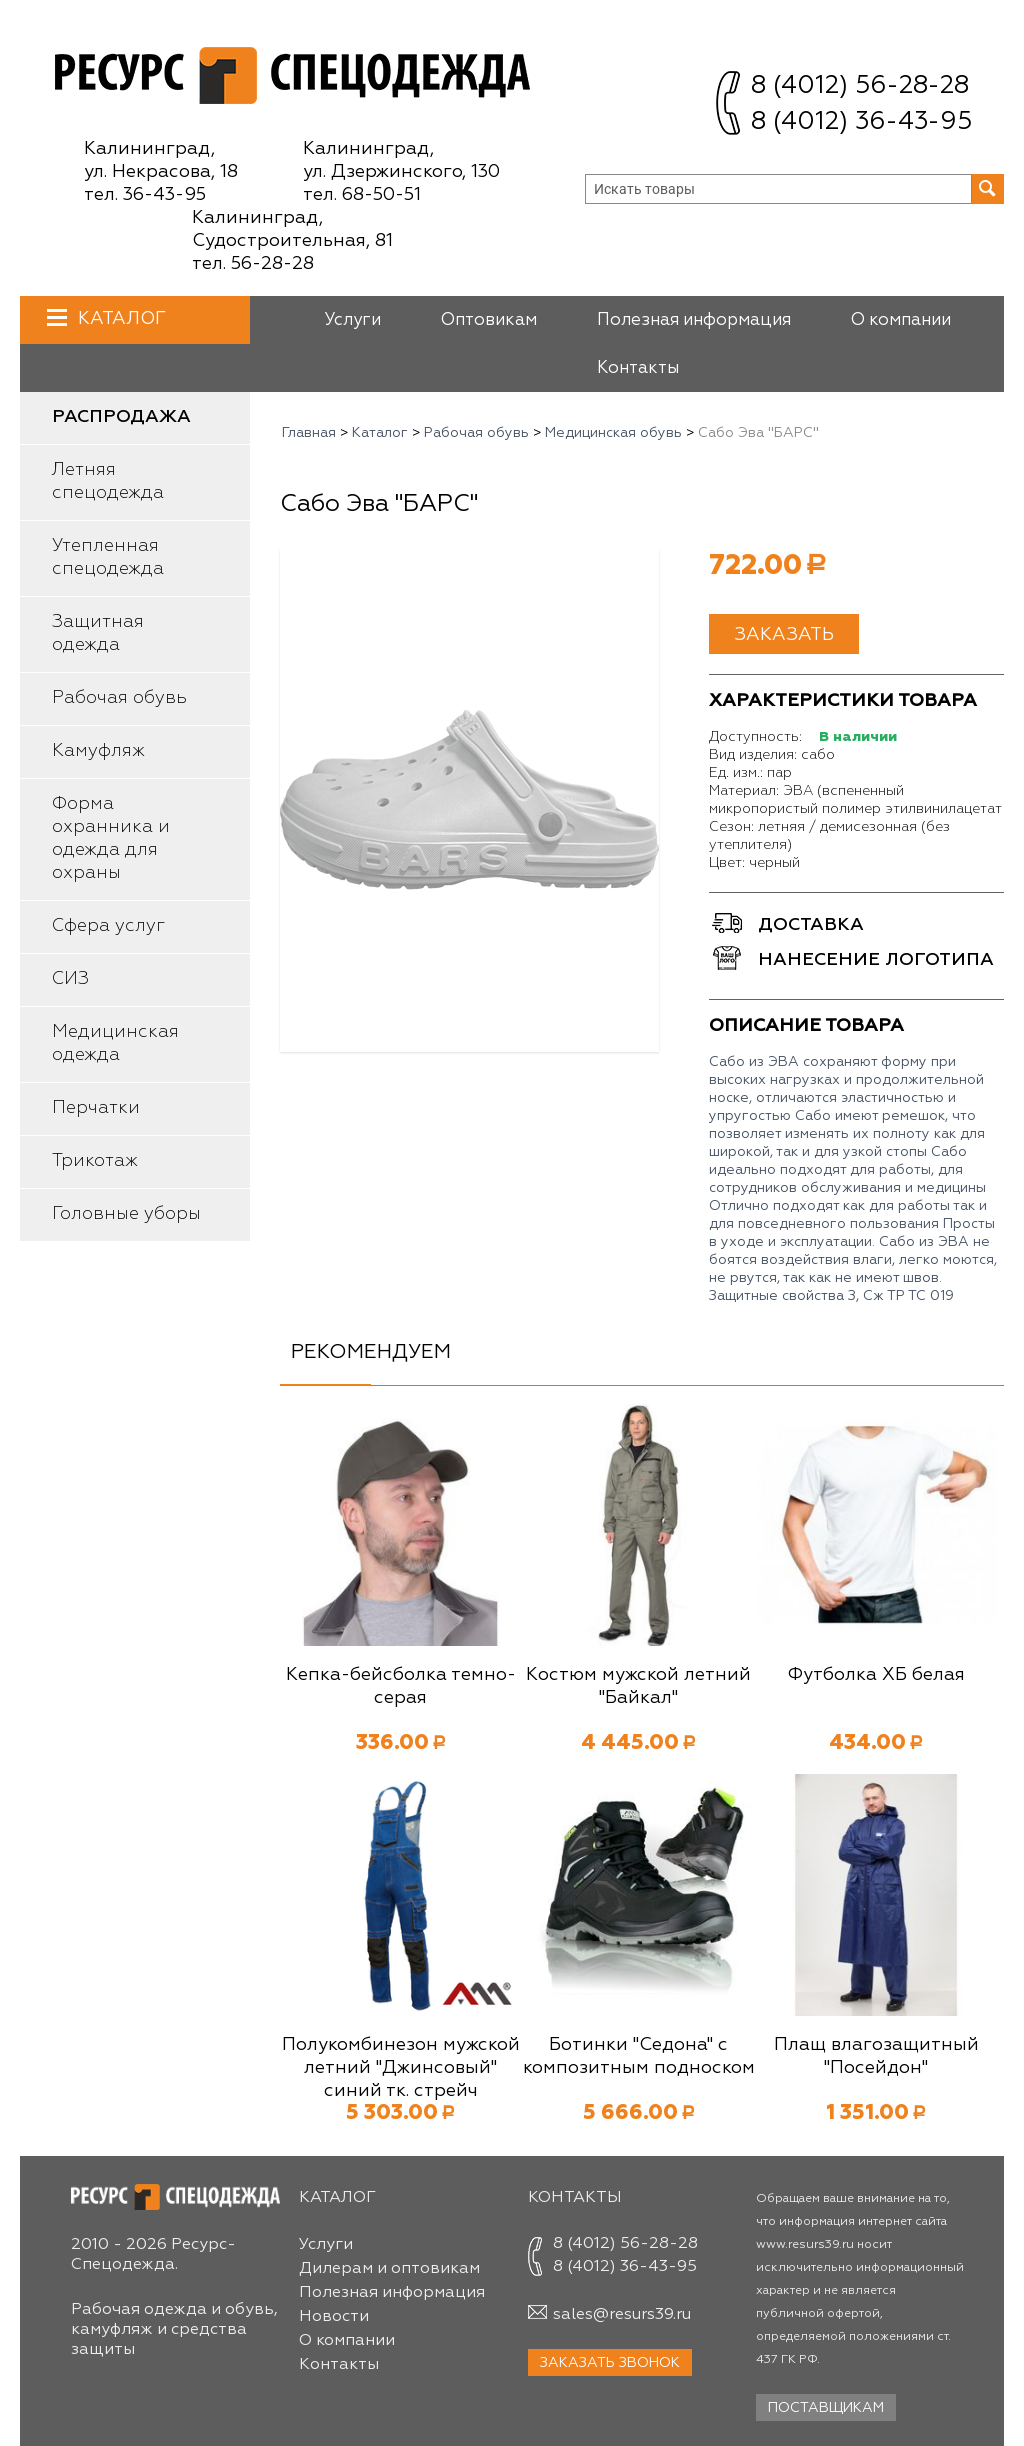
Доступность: (755, 737)
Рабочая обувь (119, 698)
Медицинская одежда (115, 1043)
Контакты (638, 368)
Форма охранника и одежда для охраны (111, 838)
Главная (309, 433)
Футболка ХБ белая (876, 1675)
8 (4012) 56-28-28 (860, 86)
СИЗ (70, 979)
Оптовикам (489, 320)
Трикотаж (95, 1161)
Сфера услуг (108, 926)
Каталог (119, 318)
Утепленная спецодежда (108, 557)
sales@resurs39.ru (622, 2315)
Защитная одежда (98, 633)
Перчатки (96, 1108)
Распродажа (121, 417)
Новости (334, 2317)
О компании (901, 320)
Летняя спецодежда (108, 481)
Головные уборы (126, 1214)
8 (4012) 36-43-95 (861, 122)
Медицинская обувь (613, 433)
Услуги (352, 320)
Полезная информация (694, 320)
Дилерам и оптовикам (389, 2269)
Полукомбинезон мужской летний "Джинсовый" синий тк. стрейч (401, 2068)
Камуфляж (98, 751)
